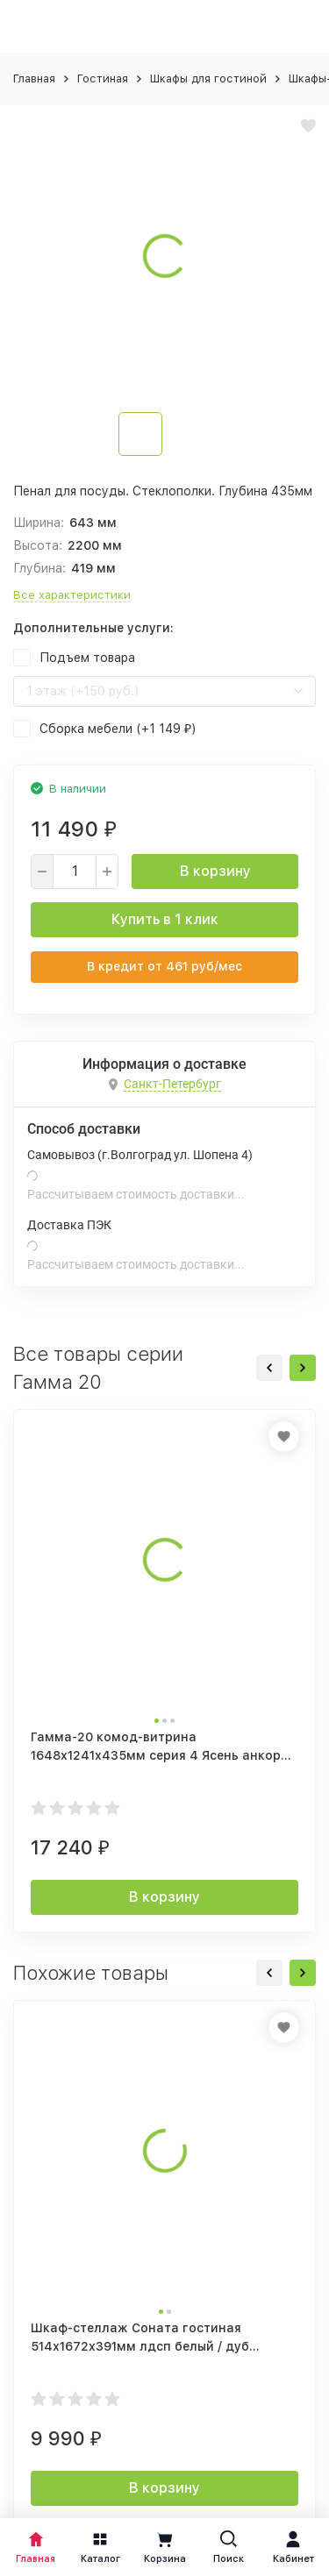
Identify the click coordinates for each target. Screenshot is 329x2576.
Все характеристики (72, 594)
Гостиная (102, 78)
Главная (34, 78)
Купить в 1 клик (164, 919)
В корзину (215, 871)
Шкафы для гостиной (208, 78)
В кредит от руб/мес (164, 966)
